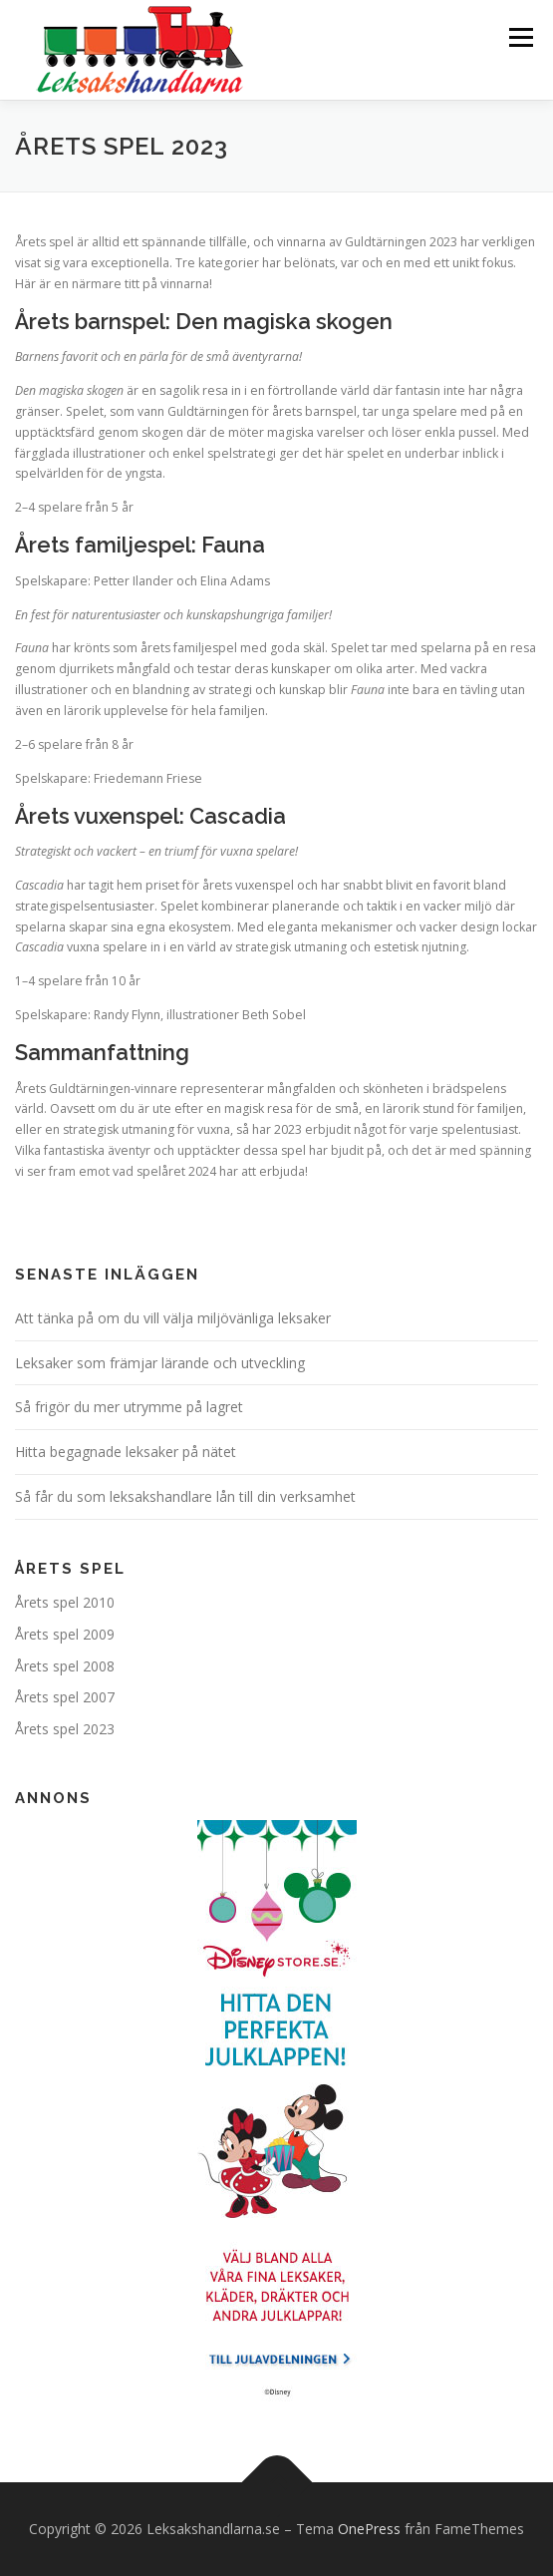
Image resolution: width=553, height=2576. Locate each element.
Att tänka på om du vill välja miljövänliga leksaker (173, 1317)
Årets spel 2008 (65, 1665)
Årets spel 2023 (65, 1728)
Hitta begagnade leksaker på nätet (125, 1451)
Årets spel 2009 (65, 1634)
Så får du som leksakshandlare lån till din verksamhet (185, 1496)
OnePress (369, 2528)
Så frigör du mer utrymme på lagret (129, 1406)
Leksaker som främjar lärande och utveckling (160, 1362)
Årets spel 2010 (65, 1602)
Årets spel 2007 (65, 1696)
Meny (519, 37)
